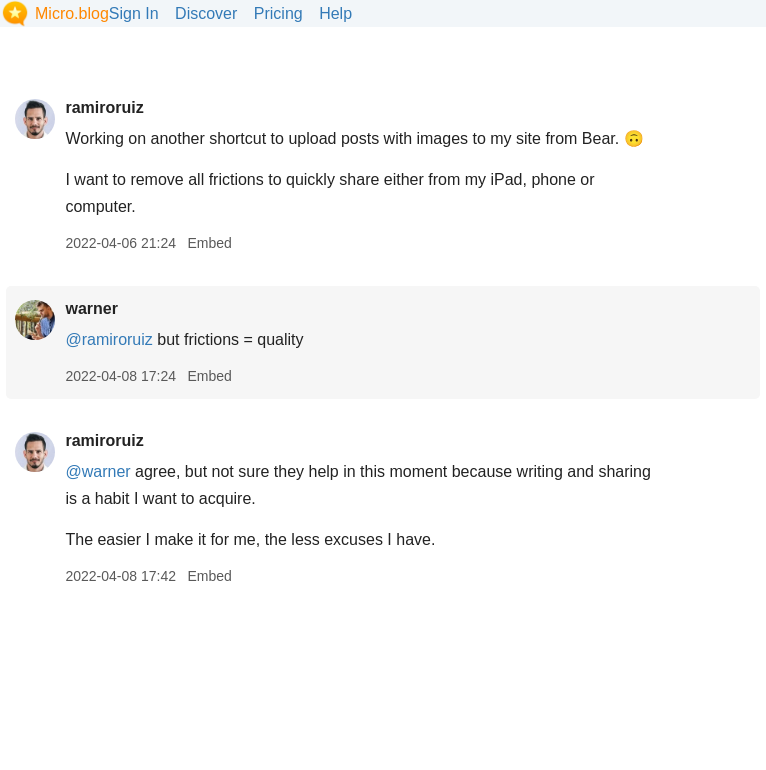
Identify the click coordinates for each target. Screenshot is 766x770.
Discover (206, 13)
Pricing (278, 13)
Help (335, 13)
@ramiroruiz (108, 339)
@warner (97, 471)
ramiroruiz (104, 107)
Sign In (134, 13)
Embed (209, 243)
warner (91, 308)
